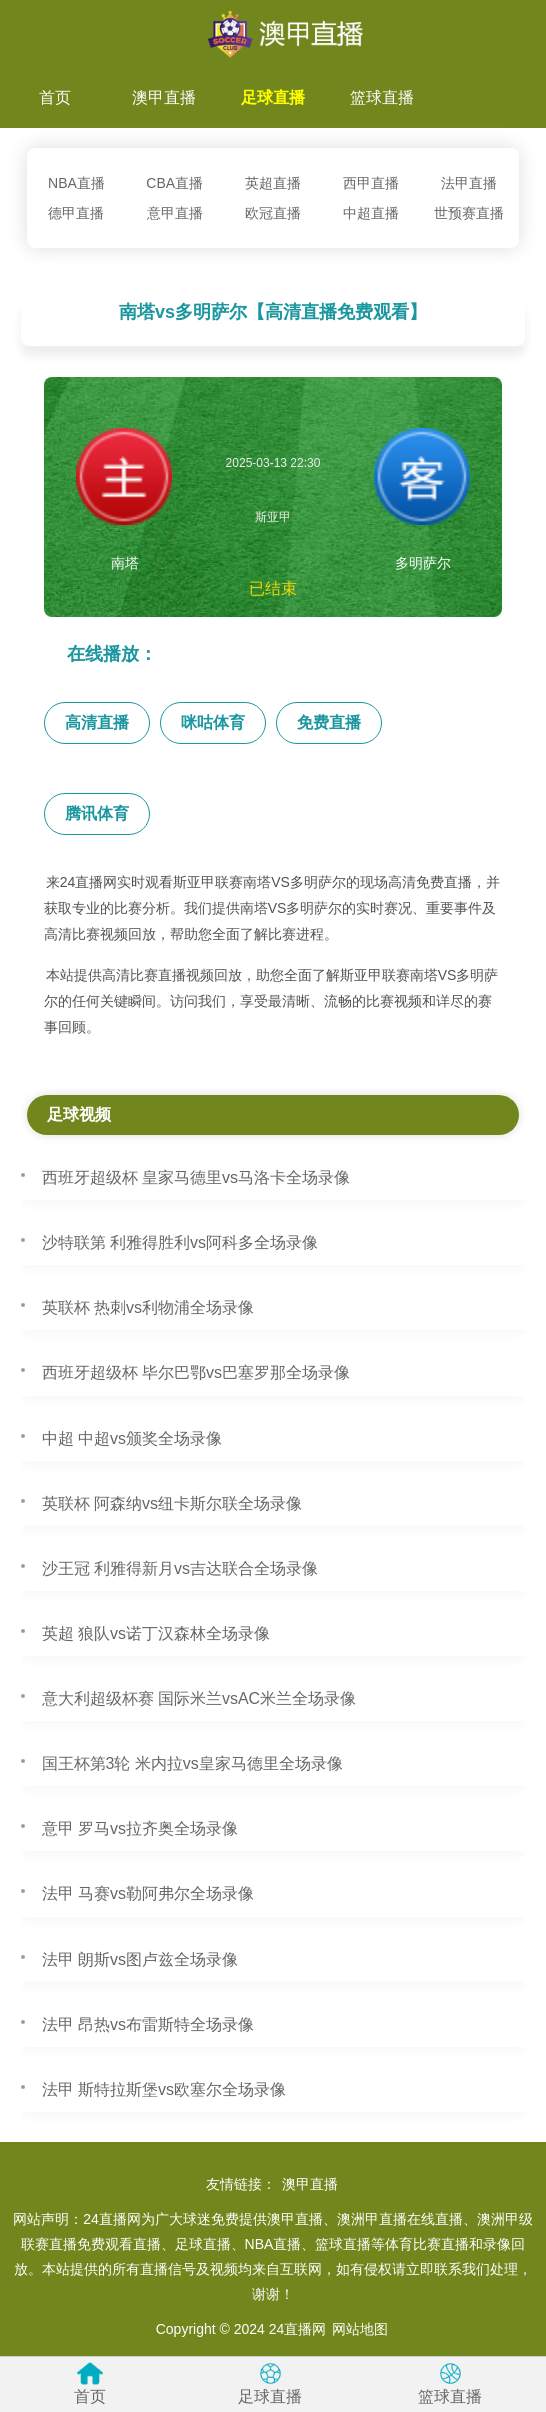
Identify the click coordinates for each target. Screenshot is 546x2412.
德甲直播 (76, 213)
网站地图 (360, 2329)
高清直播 (97, 722)
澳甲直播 (164, 97)
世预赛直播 (469, 213)
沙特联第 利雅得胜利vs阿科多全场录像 (180, 1242)
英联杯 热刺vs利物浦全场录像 (148, 1307)
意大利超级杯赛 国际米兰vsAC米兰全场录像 (199, 1698)
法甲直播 (469, 183)
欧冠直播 (273, 213)
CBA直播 (174, 183)
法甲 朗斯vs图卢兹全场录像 (140, 1959)
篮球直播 (382, 97)
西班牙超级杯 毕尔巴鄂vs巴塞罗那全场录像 (196, 1372)
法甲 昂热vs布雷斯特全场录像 (148, 2024)
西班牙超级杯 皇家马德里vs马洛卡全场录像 (196, 1177)
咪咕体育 (213, 722)
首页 (55, 97)
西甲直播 (371, 183)
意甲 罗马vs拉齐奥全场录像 (140, 1828)
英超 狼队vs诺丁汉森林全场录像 (156, 1633)
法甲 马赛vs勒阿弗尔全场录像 (148, 1893)
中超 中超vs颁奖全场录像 (132, 1438)
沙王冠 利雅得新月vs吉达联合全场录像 (180, 1568)
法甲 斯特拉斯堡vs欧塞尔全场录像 (164, 2089)
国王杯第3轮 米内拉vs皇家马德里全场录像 (192, 1763)
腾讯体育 (97, 813)
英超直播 (273, 183)
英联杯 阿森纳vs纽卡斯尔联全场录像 (172, 1503)
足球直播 (273, 97)
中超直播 (371, 213)
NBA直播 (76, 183)
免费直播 (329, 722)
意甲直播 (175, 213)
